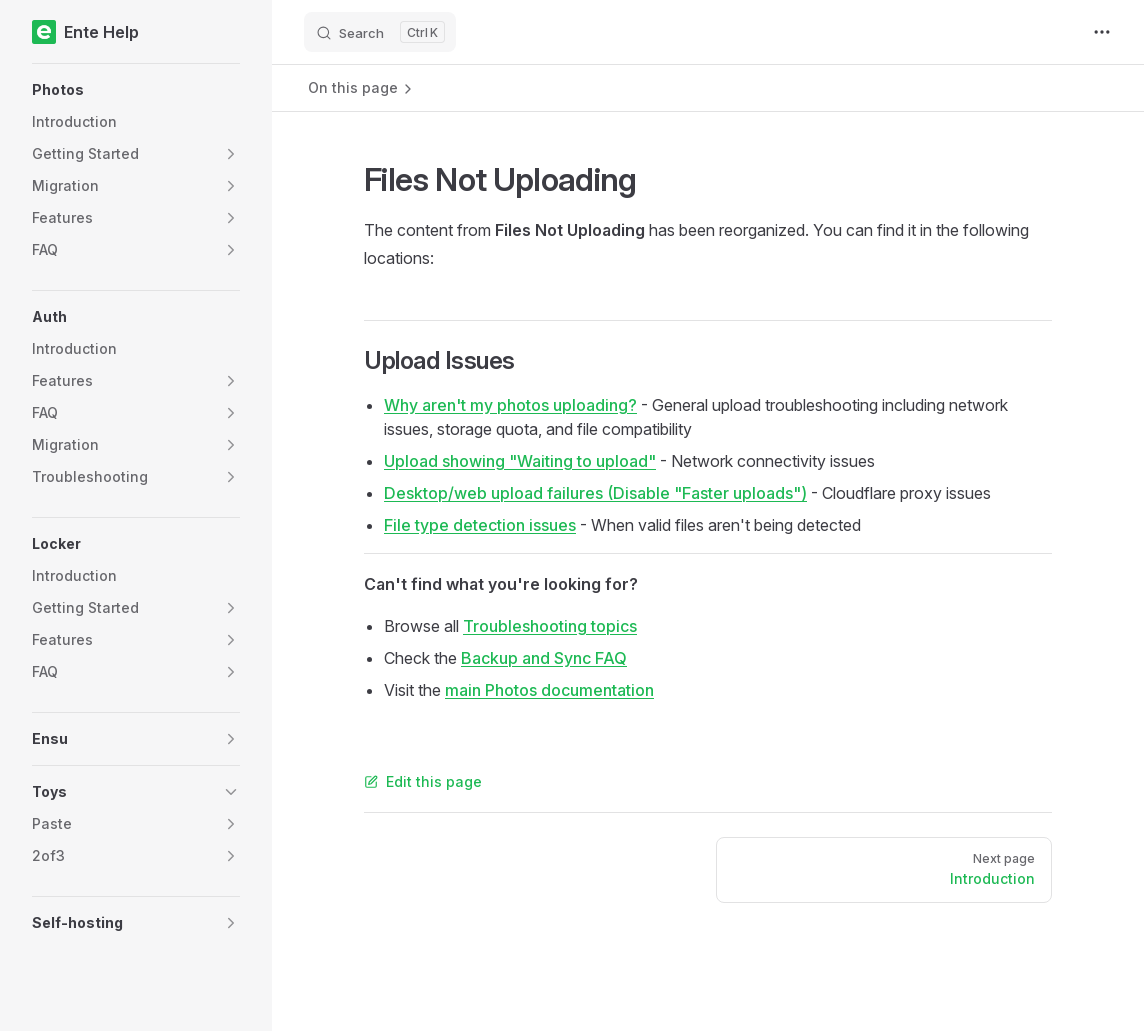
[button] (136, 90)
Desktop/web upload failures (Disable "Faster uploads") (595, 493)
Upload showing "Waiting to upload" (520, 461)
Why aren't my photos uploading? (510, 405)
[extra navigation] (1102, 32)
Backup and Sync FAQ (544, 658)
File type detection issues (480, 525)
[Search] (380, 32)
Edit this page (423, 781)
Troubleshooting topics (550, 626)
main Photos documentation (549, 690)
